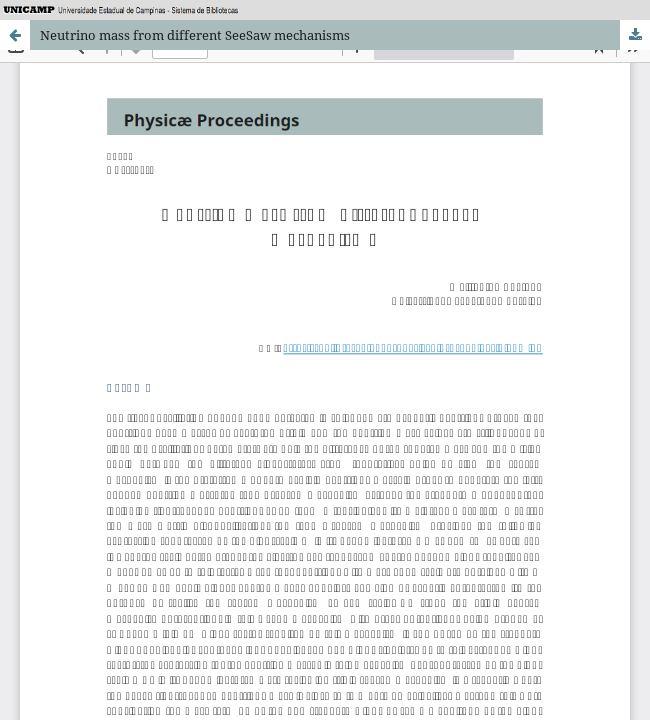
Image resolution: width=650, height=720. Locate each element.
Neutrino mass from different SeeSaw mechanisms (195, 35)
